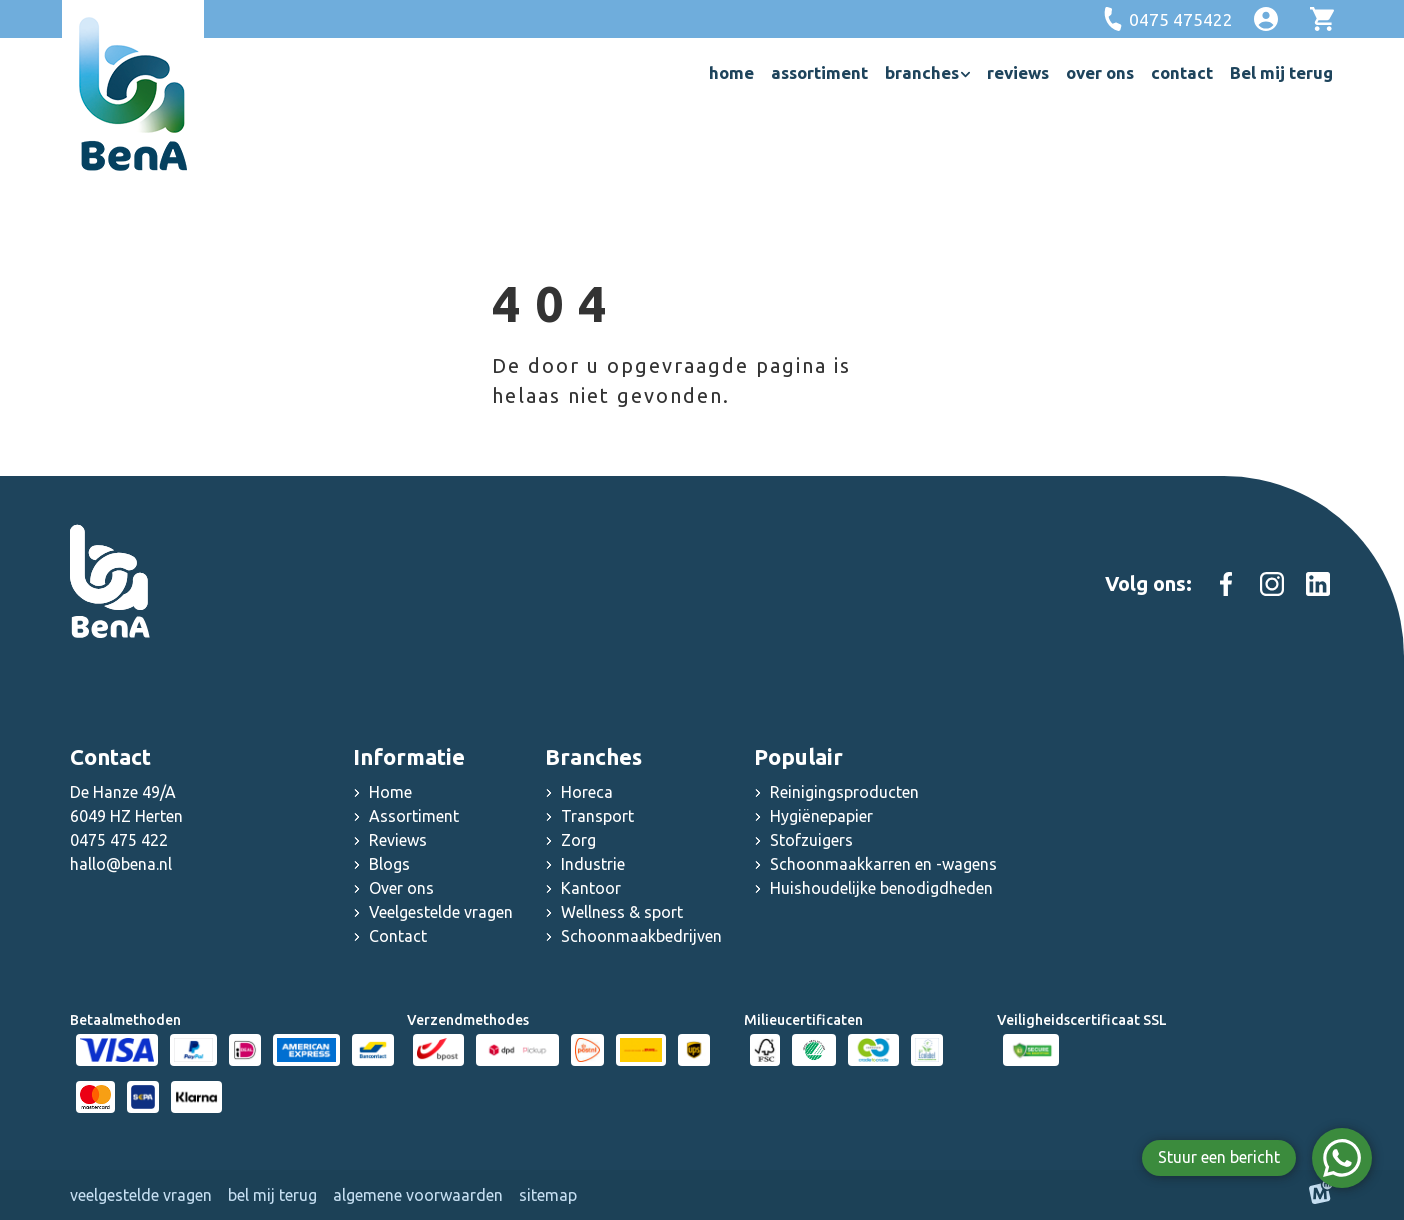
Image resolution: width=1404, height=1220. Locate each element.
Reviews (398, 840)
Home (390, 792)
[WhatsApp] (1342, 1158)
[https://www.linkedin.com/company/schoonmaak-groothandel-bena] (1318, 584)
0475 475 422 (119, 840)
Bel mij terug (272, 1195)
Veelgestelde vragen (441, 912)
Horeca (587, 792)
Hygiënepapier (821, 816)
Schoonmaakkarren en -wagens (883, 864)
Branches (593, 756)
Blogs (389, 864)
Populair (798, 756)
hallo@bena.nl (121, 864)
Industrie (593, 864)
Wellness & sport (622, 912)
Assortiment (414, 816)
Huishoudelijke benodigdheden (881, 888)
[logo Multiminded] (1321, 1195)
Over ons (401, 888)
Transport (597, 816)
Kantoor (591, 888)
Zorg (578, 840)
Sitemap (548, 1195)
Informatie (409, 756)
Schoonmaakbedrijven (641, 936)
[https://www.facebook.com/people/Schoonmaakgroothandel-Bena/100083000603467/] (1226, 584)
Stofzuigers (811, 840)
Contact (398, 936)
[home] (133, 94)
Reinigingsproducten (844, 792)
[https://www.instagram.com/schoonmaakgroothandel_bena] (1272, 584)
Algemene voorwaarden (418, 1195)
